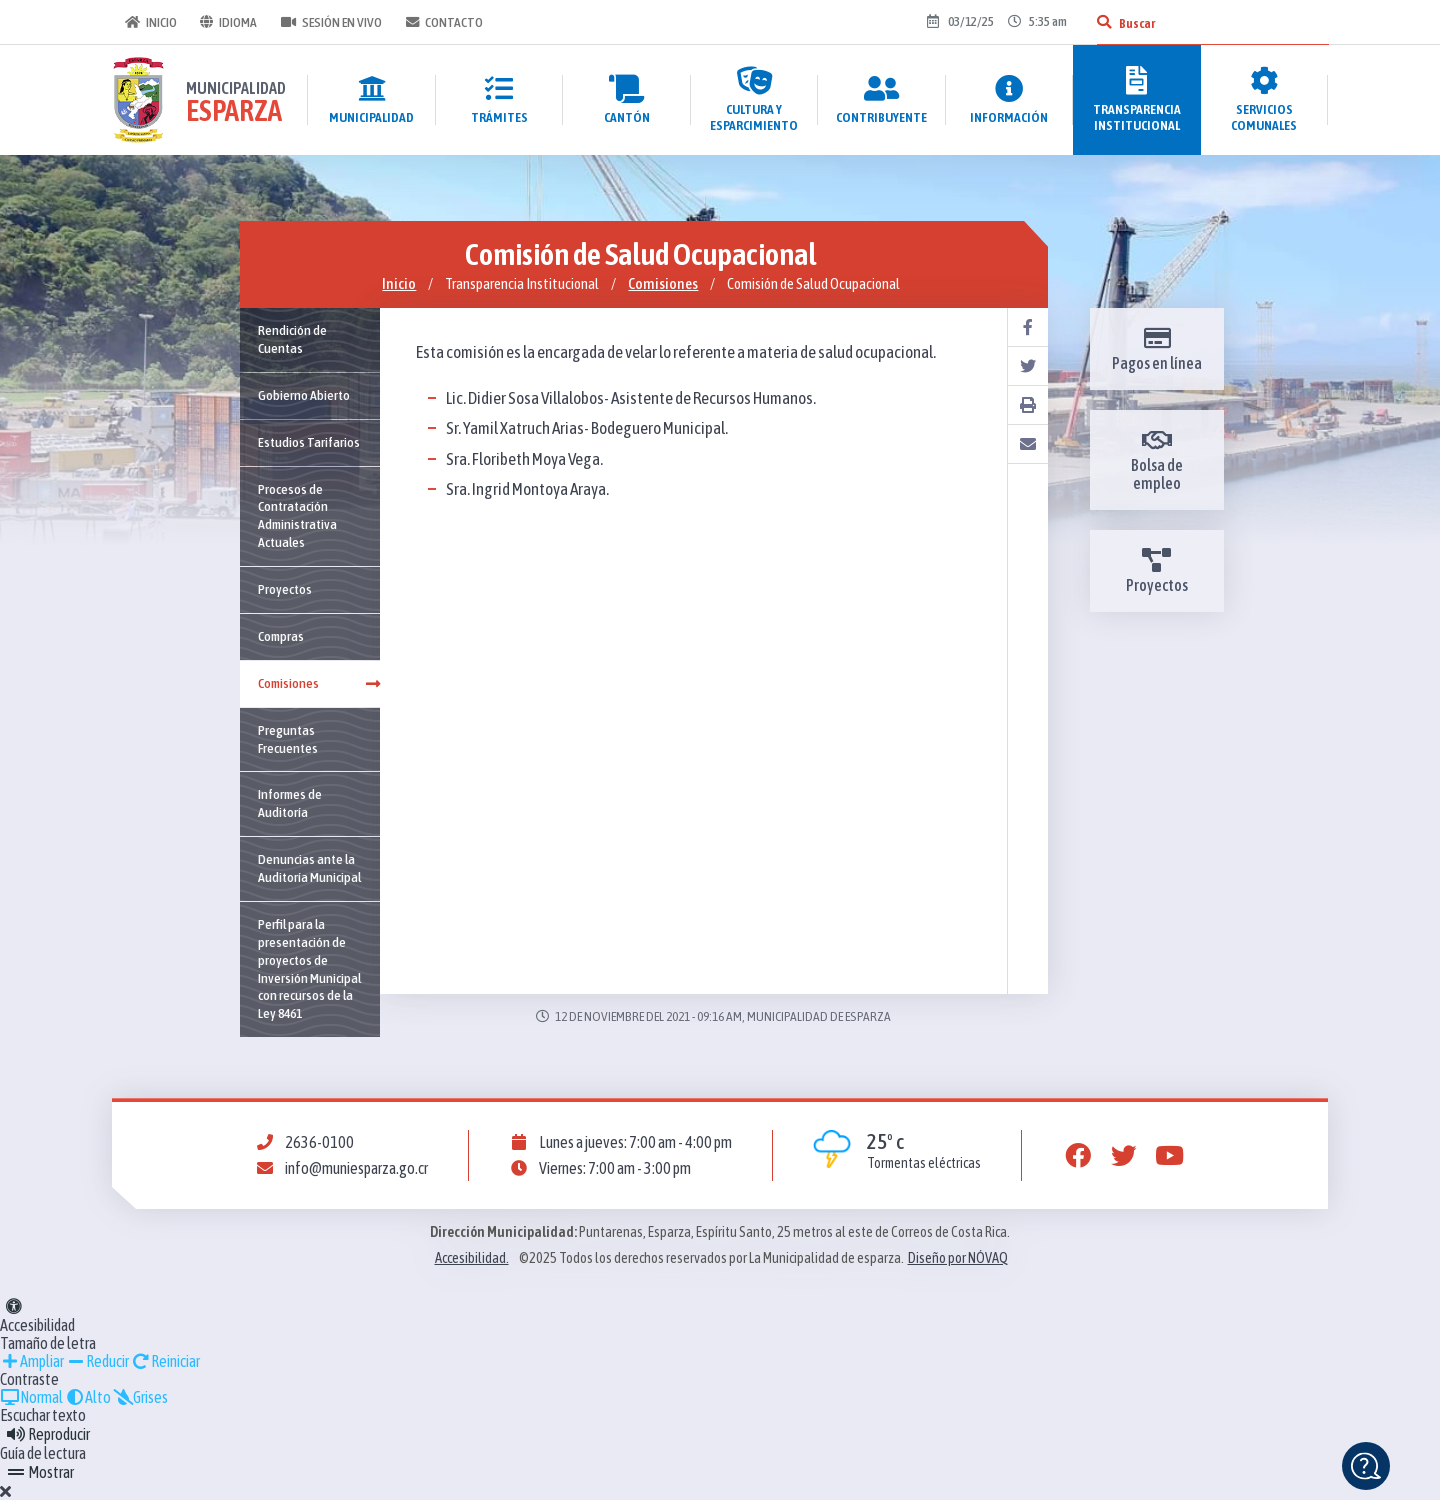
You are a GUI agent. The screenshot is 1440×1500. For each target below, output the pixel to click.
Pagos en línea (1157, 349)
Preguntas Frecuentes (288, 739)
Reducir (97, 1361)
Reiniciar (165, 1361)
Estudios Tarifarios (309, 442)
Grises (140, 1397)
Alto (88, 1397)
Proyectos (285, 589)
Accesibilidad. (472, 1258)
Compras (281, 636)
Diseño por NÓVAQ (958, 1258)
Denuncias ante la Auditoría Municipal (309, 868)
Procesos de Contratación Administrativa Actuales (297, 516)
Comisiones (663, 283)
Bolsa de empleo (1157, 460)
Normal (31, 1397)
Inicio (150, 22)
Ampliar (32, 1361)
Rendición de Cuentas (292, 339)
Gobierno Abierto (304, 395)
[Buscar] (1103, 22)
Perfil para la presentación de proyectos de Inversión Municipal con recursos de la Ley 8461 (309, 968)
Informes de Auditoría (290, 803)
